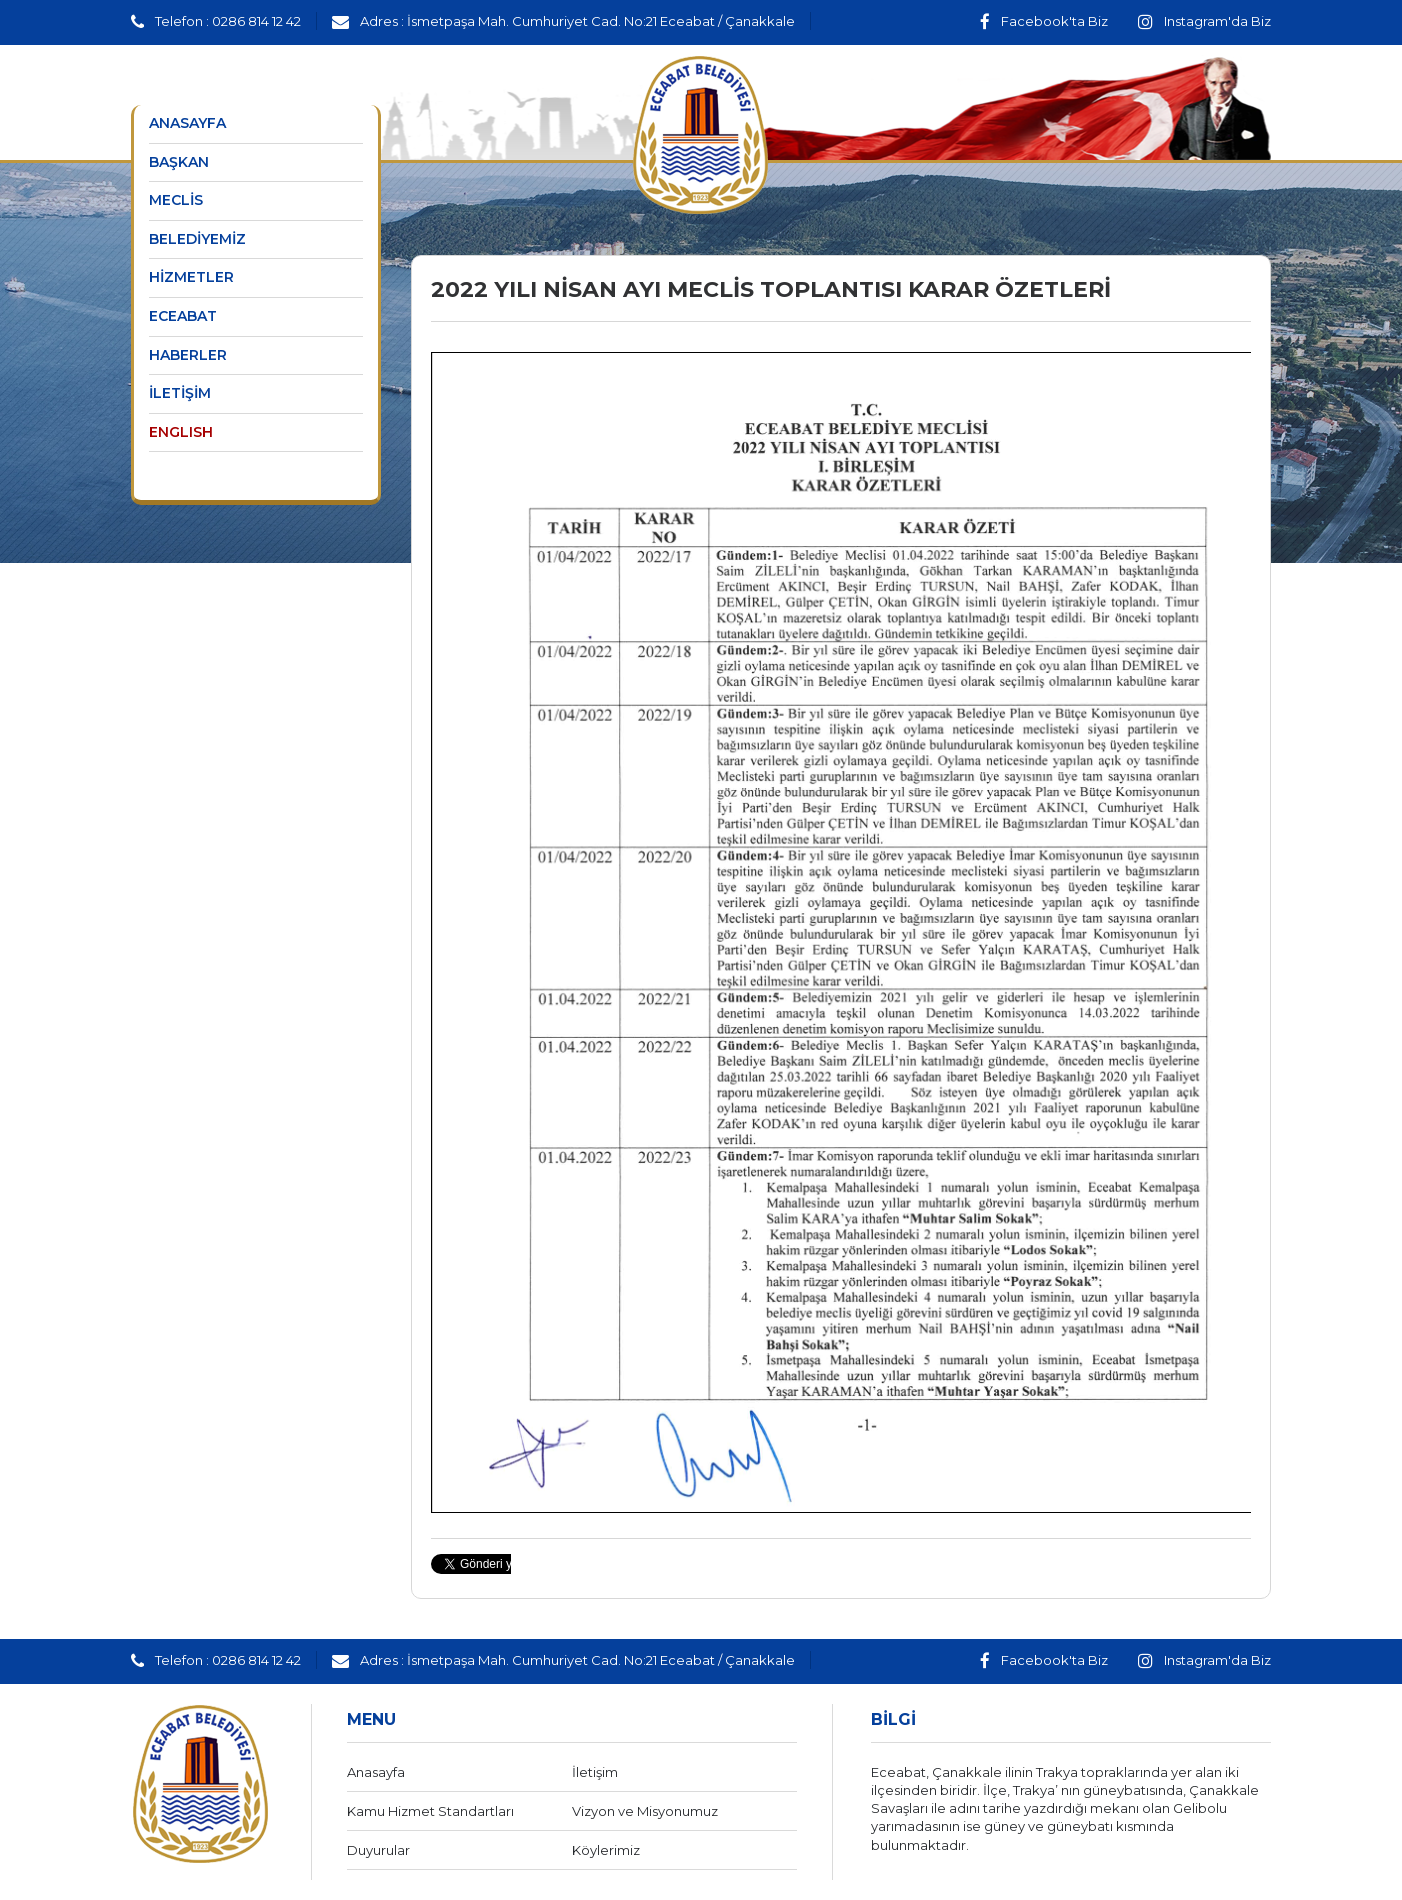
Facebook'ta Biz (1044, 21)
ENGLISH (181, 432)
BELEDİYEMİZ (197, 239)
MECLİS (176, 200)
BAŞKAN (179, 162)
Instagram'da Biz (1204, 21)
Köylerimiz (606, 1850)
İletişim (595, 1772)
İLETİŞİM (180, 393)
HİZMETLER (191, 277)
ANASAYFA (187, 123)
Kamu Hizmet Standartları (430, 1811)
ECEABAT (183, 316)
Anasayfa (376, 1772)
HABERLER (188, 355)
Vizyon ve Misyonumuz (645, 1811)
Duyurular (378, 1850)
